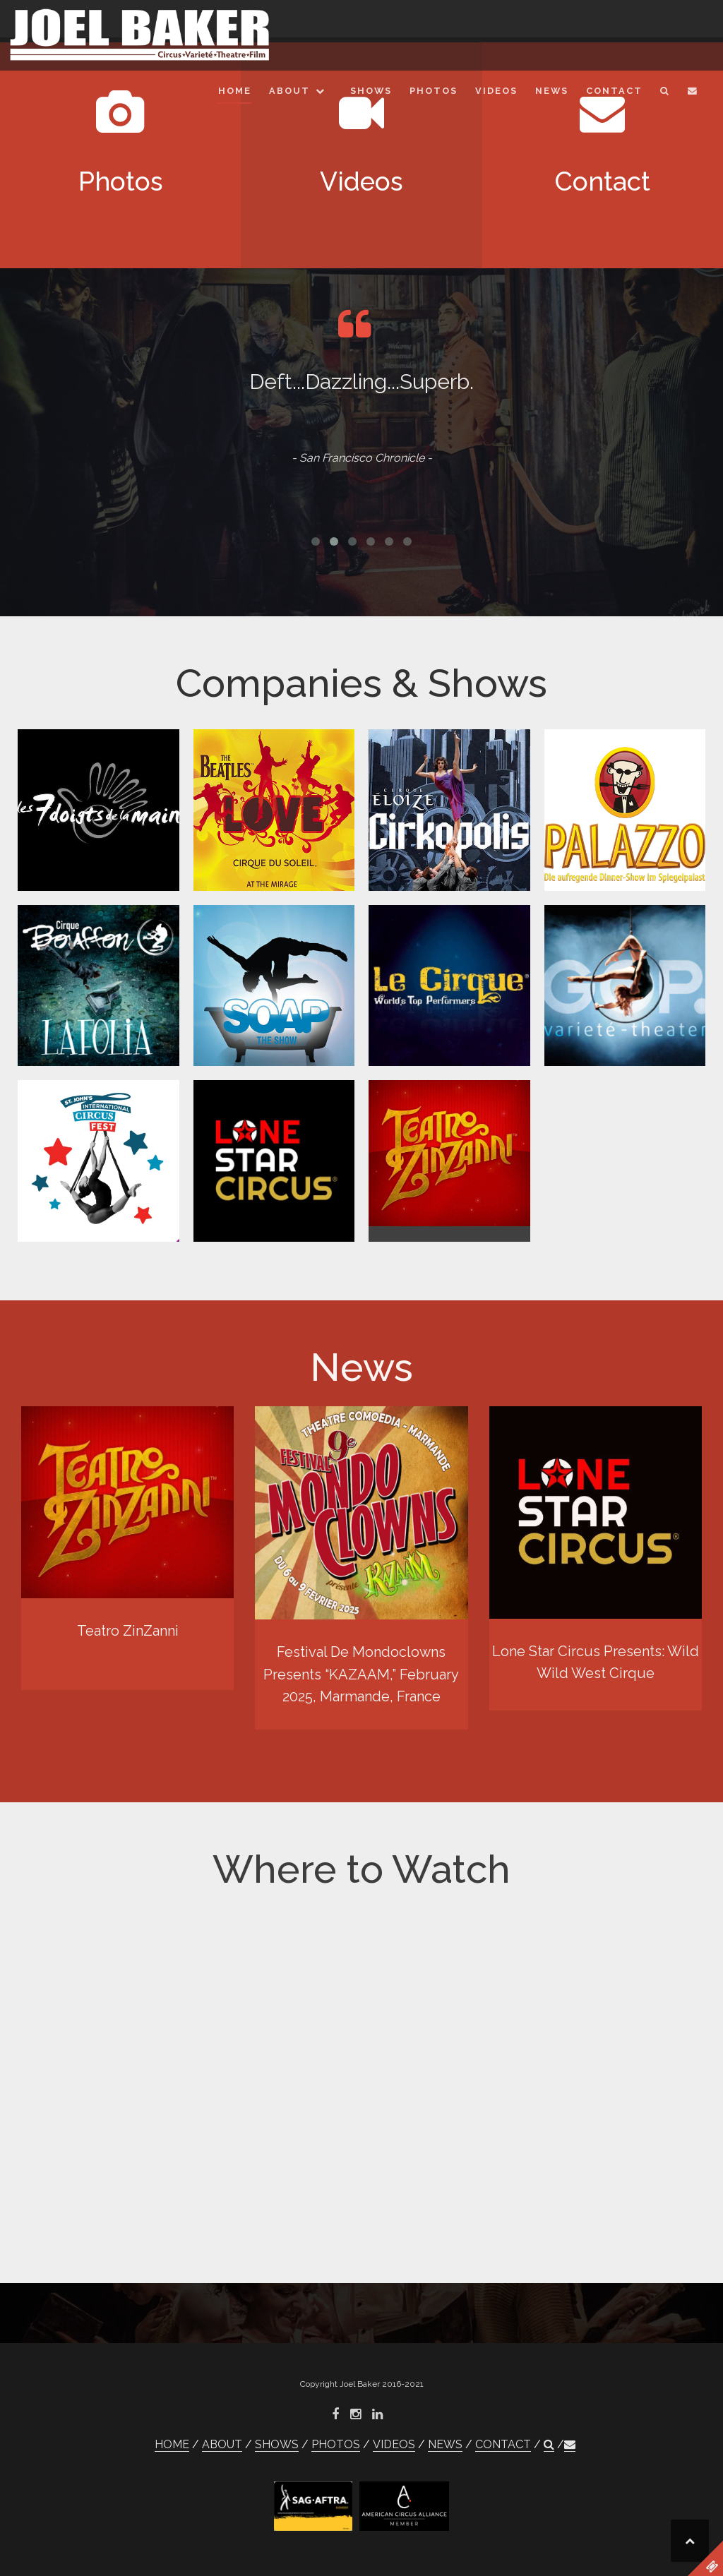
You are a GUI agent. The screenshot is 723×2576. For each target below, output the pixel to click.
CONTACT (614, 90)
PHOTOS (434, 90)
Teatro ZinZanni (128, 1630)
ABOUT (289, 90)
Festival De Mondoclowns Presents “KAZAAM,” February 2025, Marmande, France (361, 1674)
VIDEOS (496, 90)
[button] (665, 93)
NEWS (551, 90)
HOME (234, 90)
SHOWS (371, 90)
